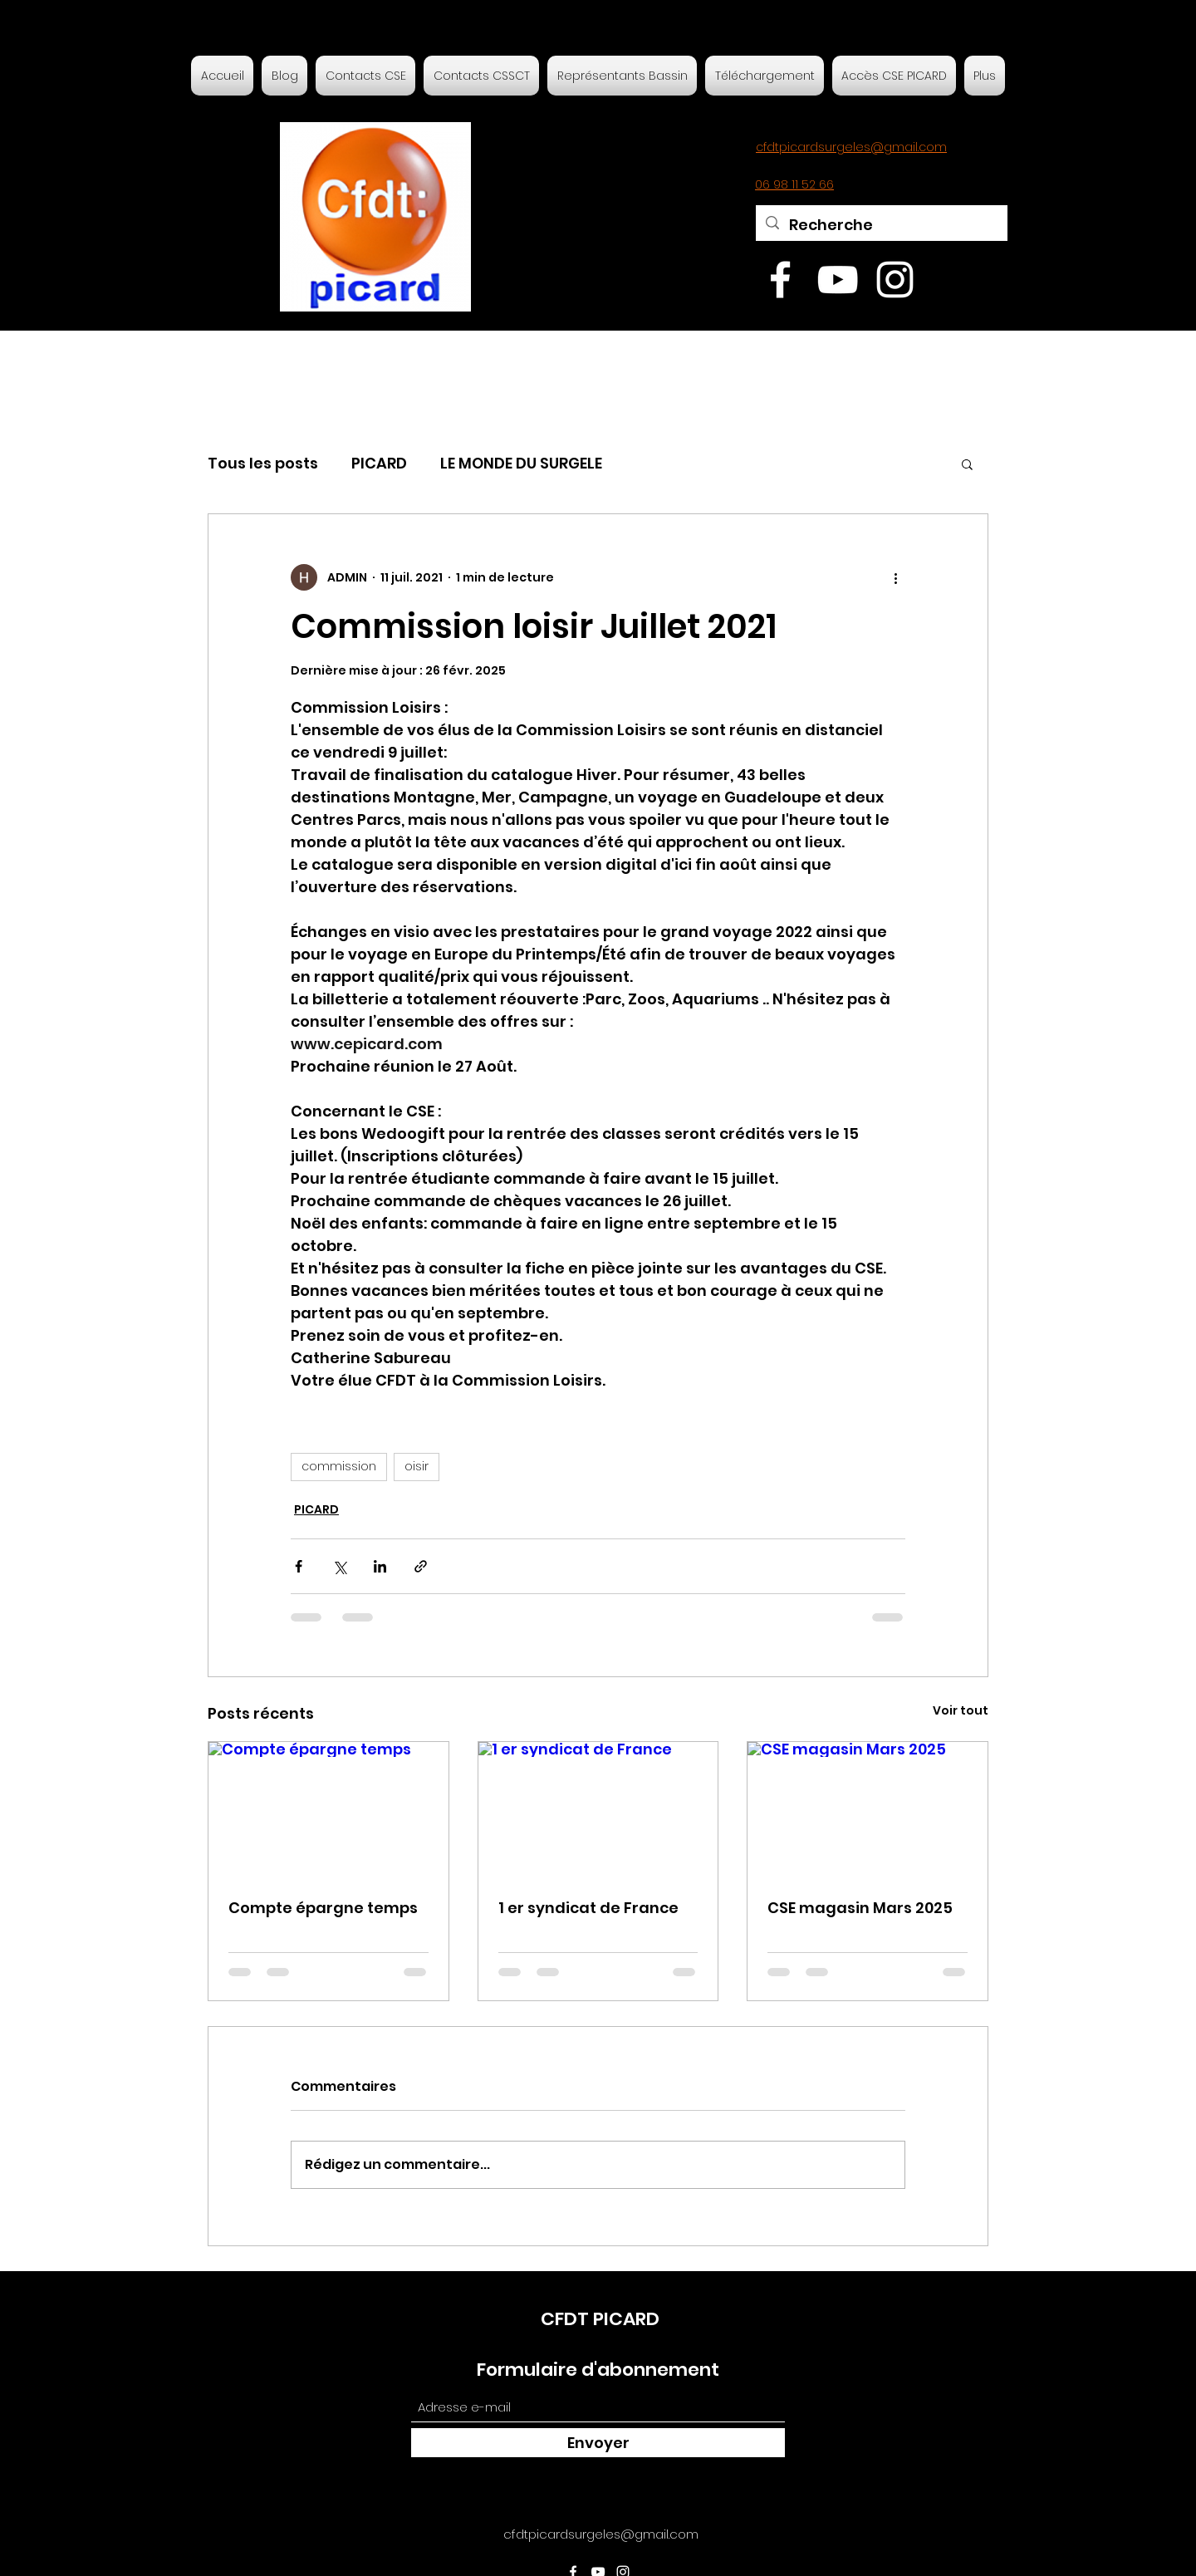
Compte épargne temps (323, 1907)
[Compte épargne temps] (328, 1809)
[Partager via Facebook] (298, 1566)
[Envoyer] (598, 2442)
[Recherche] (881, 225)
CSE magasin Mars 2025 (860, 1907)
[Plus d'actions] (895, 577)
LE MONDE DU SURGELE (521, 463)
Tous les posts (263, 463)
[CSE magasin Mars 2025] (868, 1809)
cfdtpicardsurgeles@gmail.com (600, 2534)
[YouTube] (837, 279)
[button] (967, 463)
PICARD (379, 463)
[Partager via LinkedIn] (380, 1566)
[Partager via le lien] (421, 1566)
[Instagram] (894, 279)
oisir (416, 1466)
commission (338, 1466)
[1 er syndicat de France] (598, 1809)
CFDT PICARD (600, 2319)
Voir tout (960, 1710)
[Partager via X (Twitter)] (339, 1566)
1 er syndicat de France (588, 1907)
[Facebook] (780, 279)
